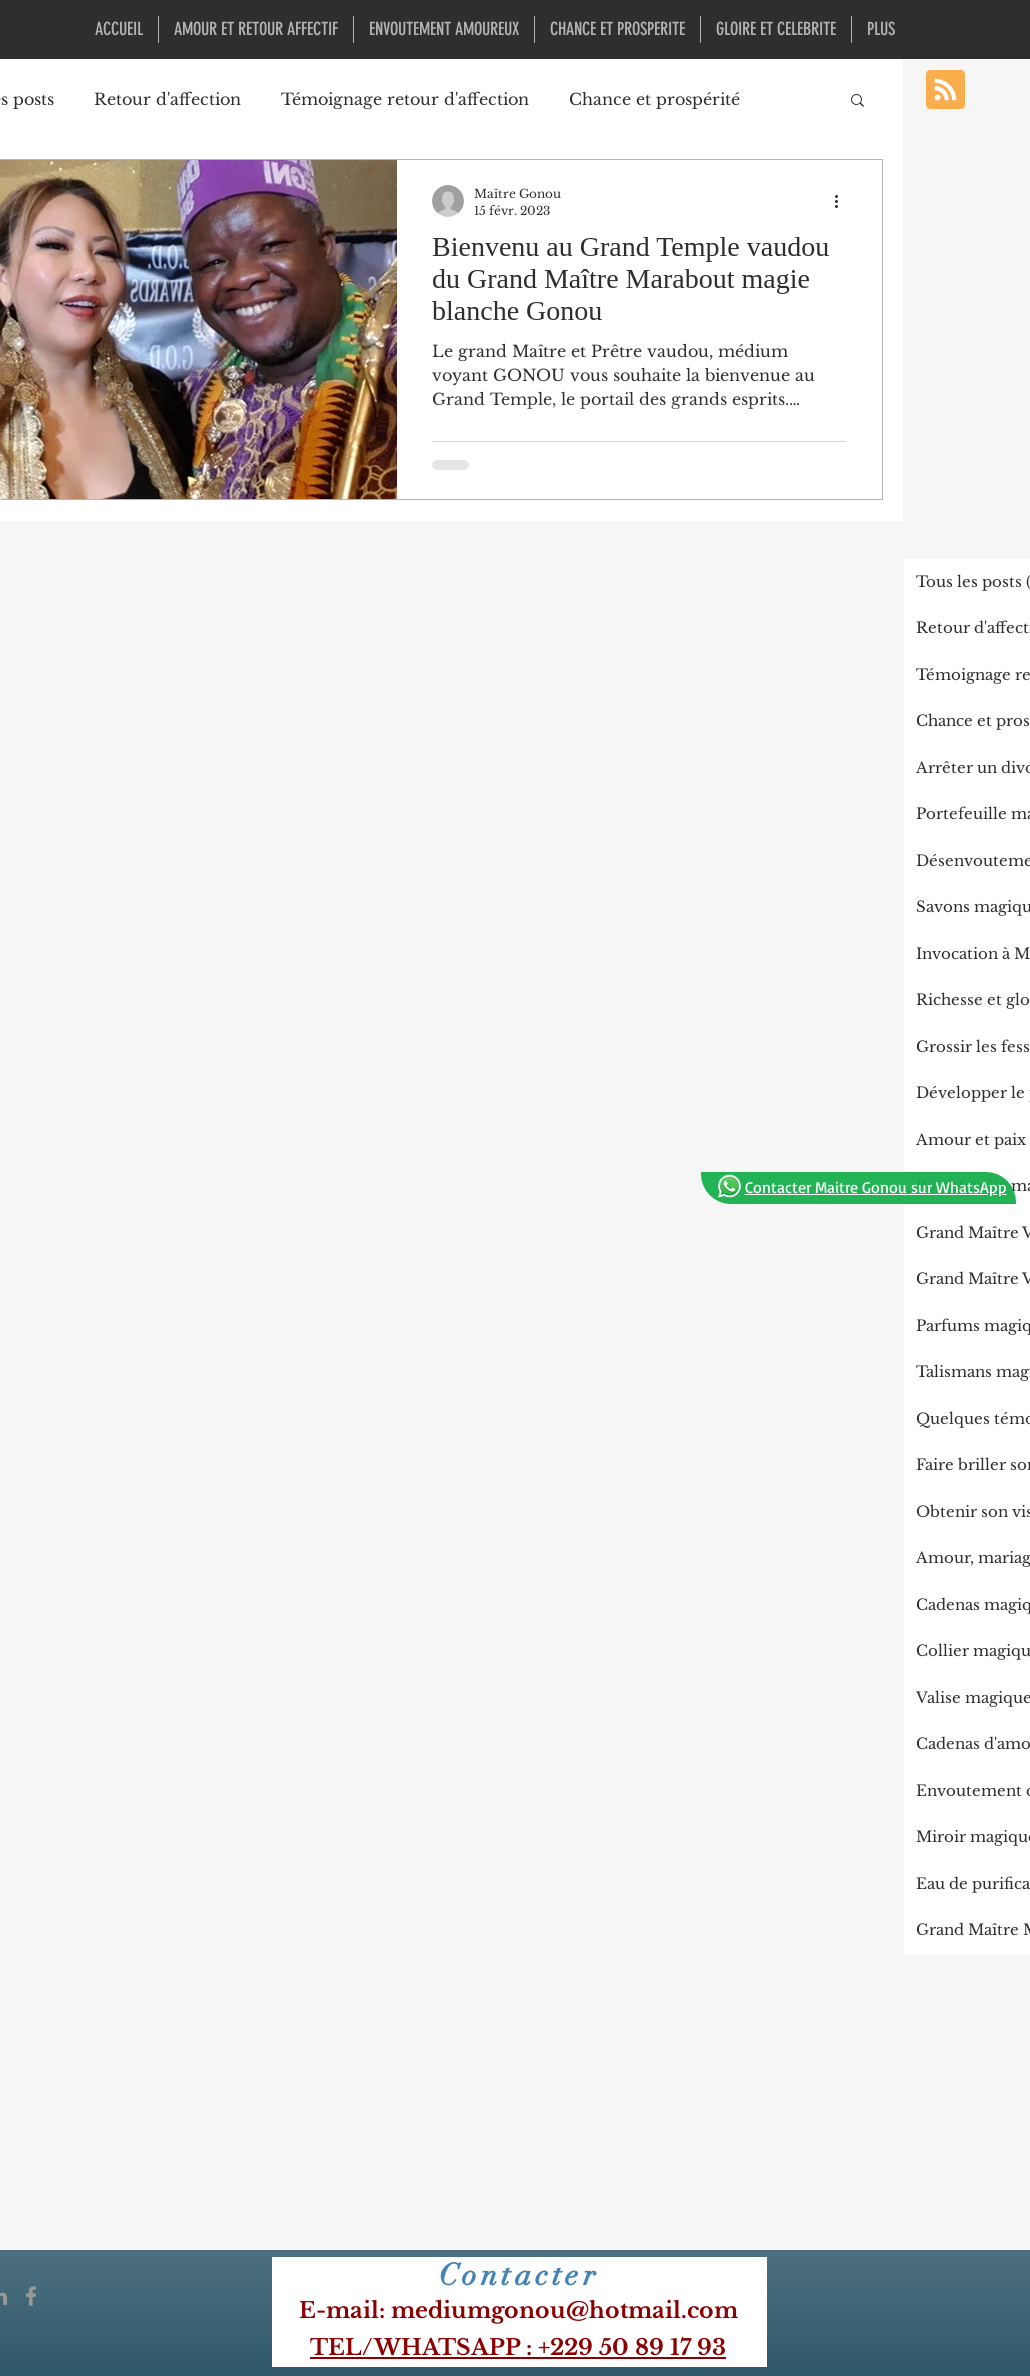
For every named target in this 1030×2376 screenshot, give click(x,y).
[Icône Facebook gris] (31, 2296)
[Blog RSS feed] (945, 90)
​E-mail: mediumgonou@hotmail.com (518, 2310)
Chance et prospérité (654, 99)
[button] (857, 101)
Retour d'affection (167, 99)
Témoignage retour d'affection (405, 99)
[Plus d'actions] (843, 201)
